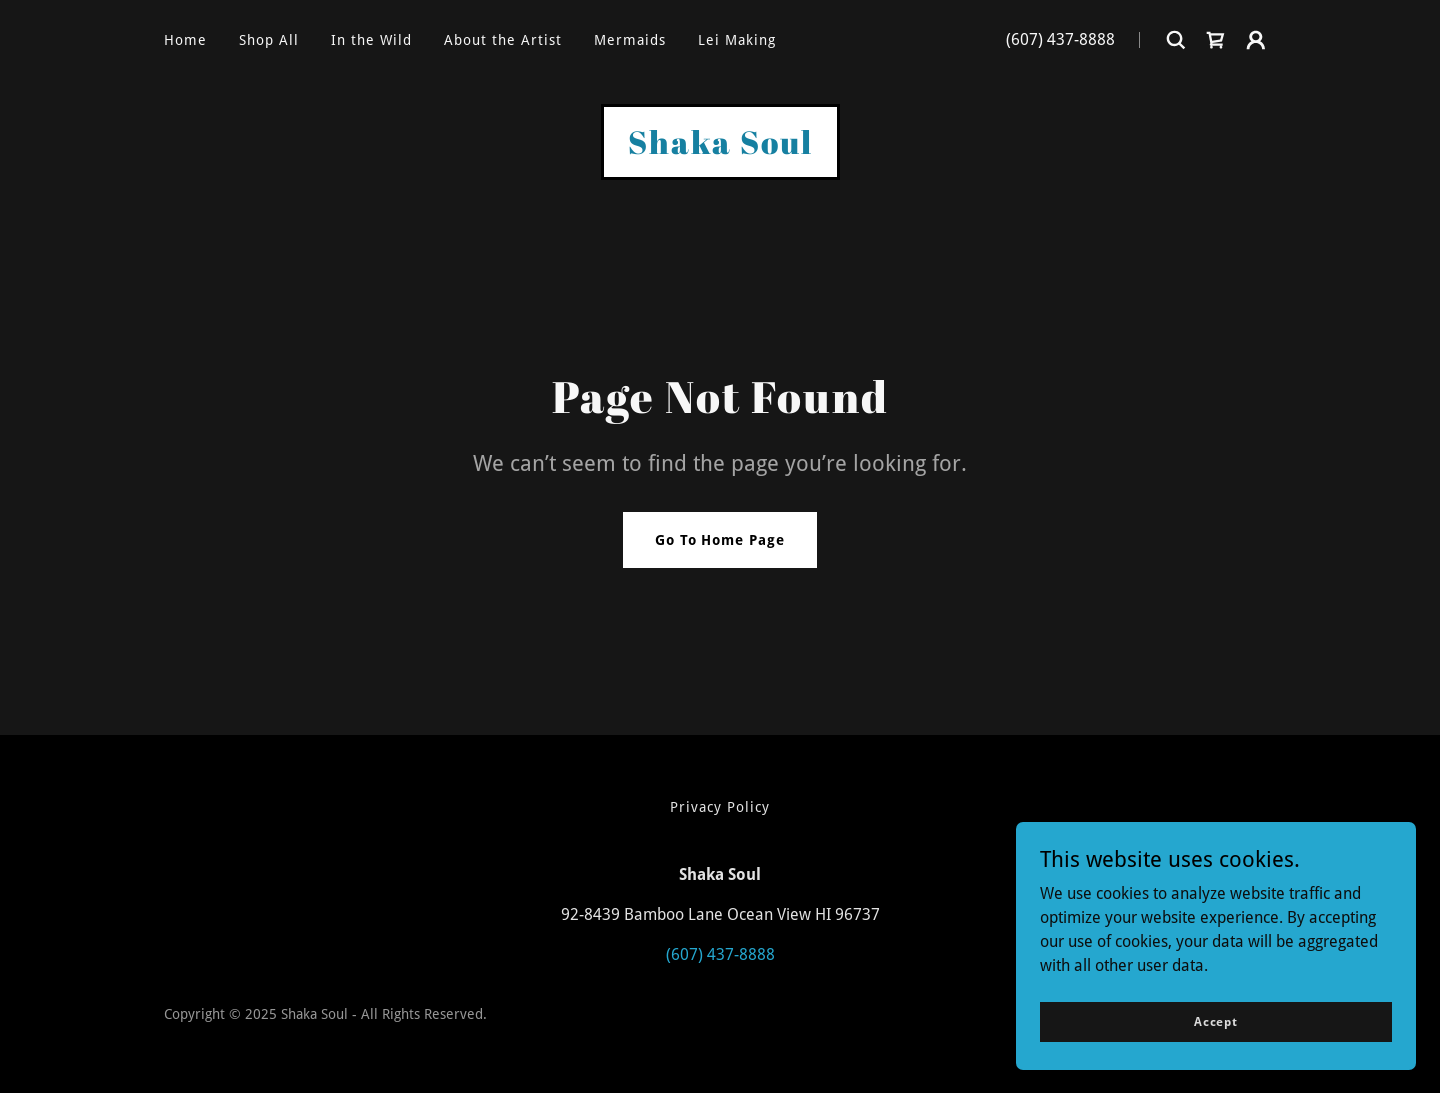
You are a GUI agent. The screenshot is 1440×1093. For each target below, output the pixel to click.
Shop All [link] (269, 40)
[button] (1256, 40)
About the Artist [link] (503, 40)
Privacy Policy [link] (720, 807)
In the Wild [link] (371, 40)
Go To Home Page (720, 540)
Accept (1216, 1021)
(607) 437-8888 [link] (1060, 39)
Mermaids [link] (630, 40)
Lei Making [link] (737, 40)
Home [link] (185, 40)
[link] (1216, 40)
